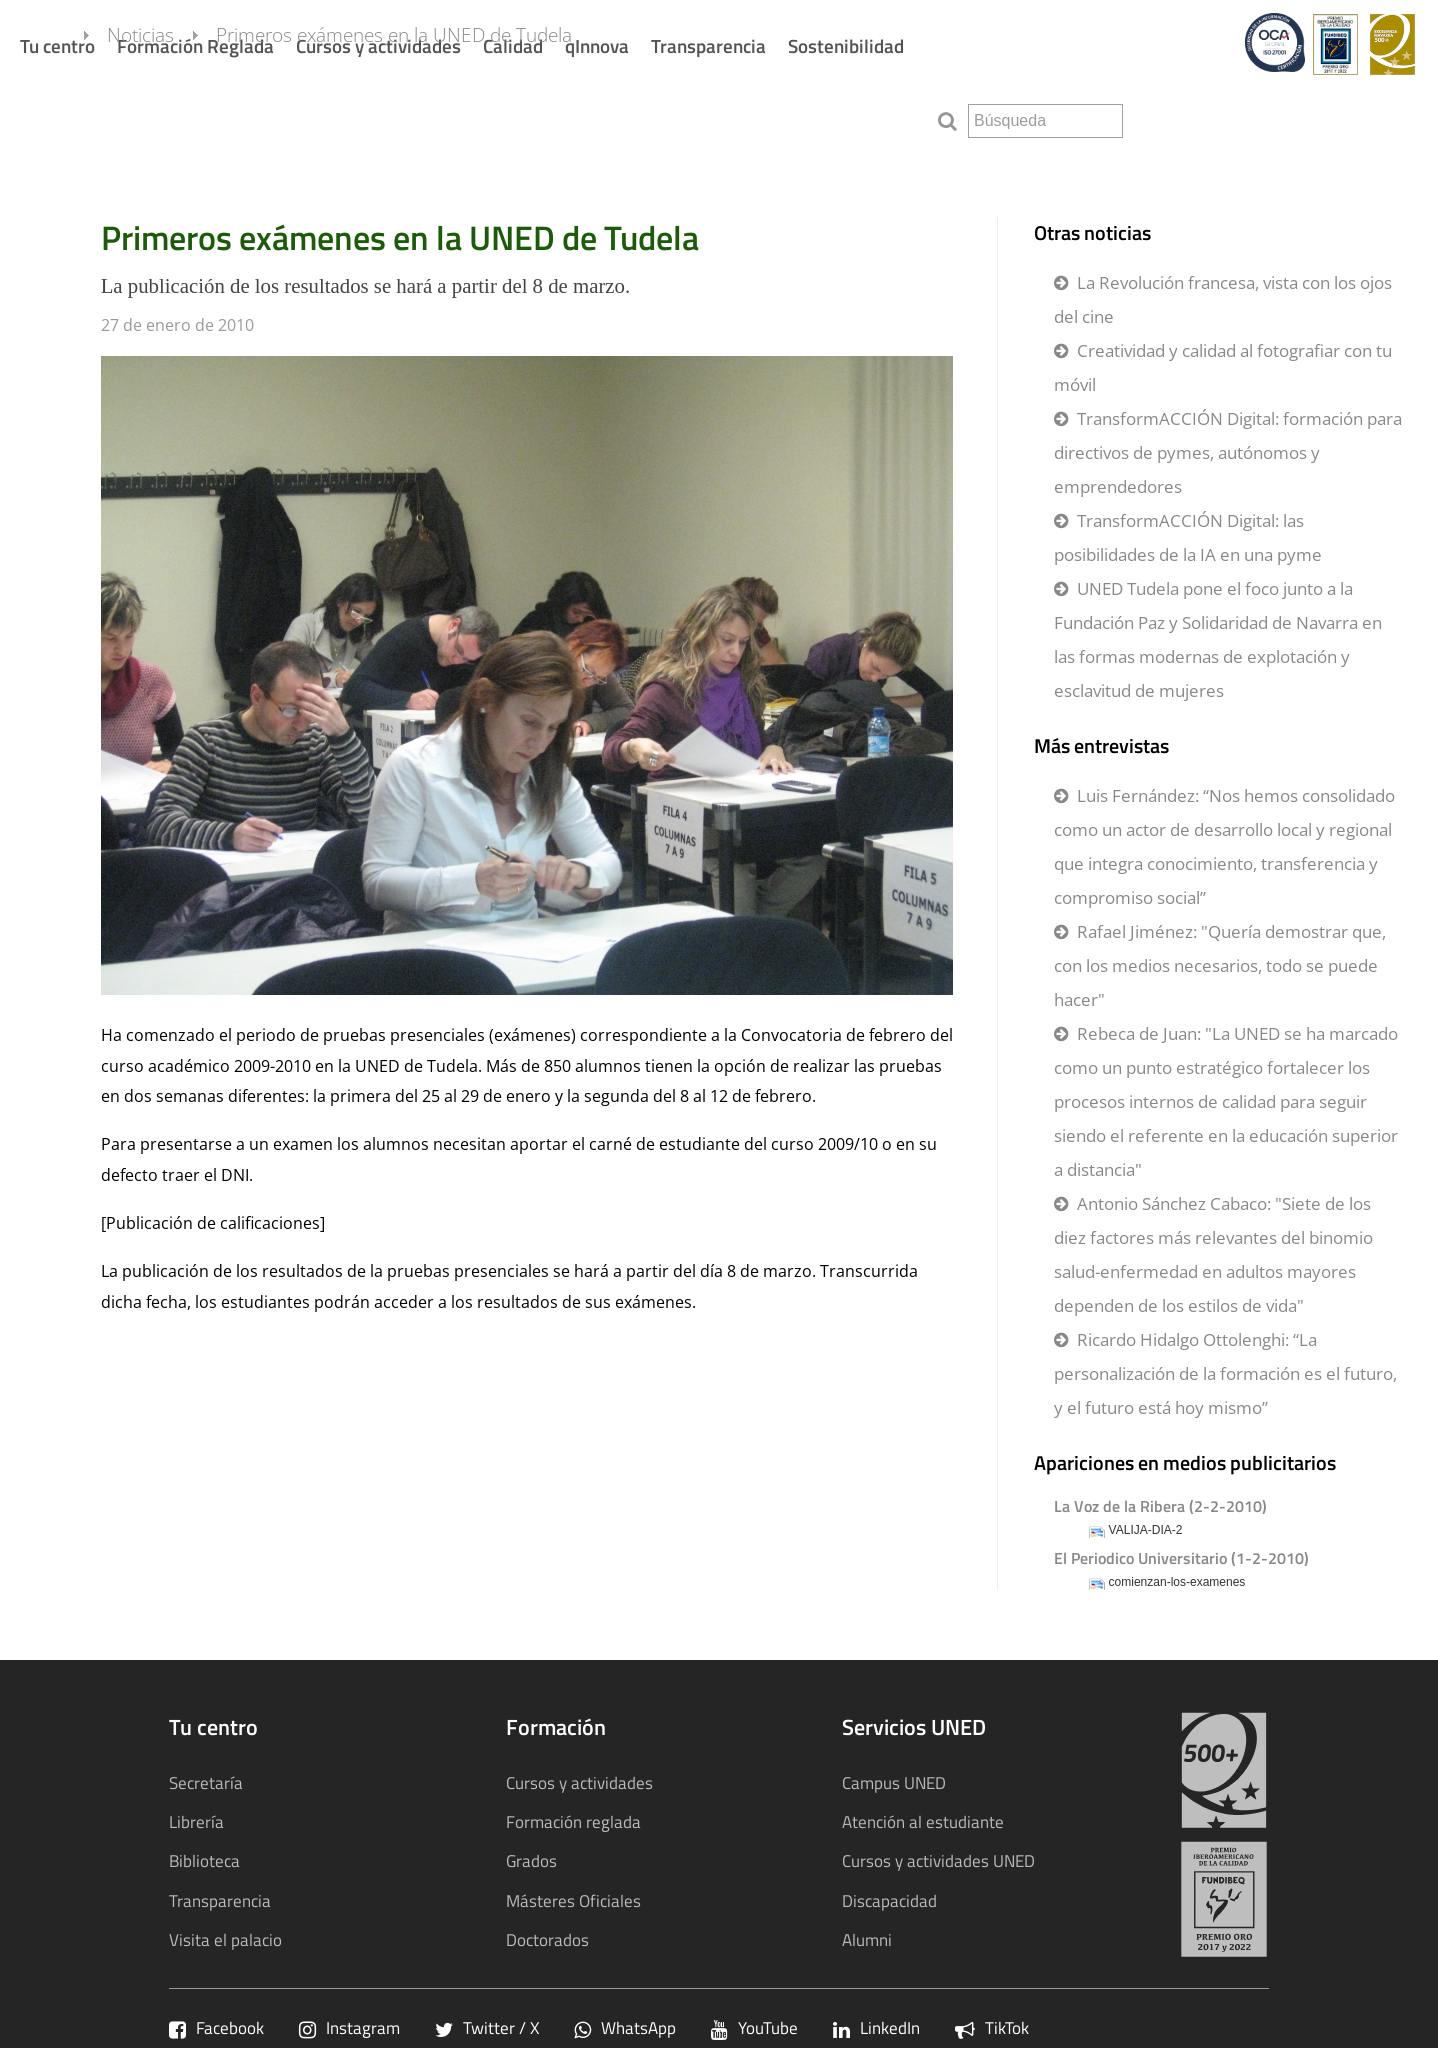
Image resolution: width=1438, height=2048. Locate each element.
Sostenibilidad (846, 45)
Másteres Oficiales (573, 1900)
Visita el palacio (225, 1939)
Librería (196, 1821)
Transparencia (708, 45)
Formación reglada (573, 1821)
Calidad (513, 45)
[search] (1045, 121)
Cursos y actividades (378, 45)
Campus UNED (894, 1782)
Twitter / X (487, 2027)
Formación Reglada (195, 45)
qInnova (597, 45)
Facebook (216, 2027)
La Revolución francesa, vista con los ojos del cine (1223, 299)
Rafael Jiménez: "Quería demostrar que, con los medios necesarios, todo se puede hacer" (1220, 965)
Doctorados (547, 1939)
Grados (531, 1860)
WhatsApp (625, 2027)
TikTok (992, 2027)
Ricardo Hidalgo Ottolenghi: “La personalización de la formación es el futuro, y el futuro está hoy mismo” (1225, 1373)
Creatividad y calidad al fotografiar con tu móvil (1223, 367)
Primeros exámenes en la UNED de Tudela (433, 118)
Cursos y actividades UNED (938, 1860)
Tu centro (57, 45)
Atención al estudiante (923, 1821)
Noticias (179, 118)
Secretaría (206, 1782)
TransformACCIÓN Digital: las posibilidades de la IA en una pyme (1188, 537)
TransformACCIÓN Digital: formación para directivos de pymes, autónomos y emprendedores (1228, 452)
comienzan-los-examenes (1177, 1582)
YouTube (754, 2027)
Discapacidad (889, 1900)
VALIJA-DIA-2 (1146, 1530)
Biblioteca (204, 1860)
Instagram (349, 2027)
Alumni (867, 1939)
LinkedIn (876, 2027)
